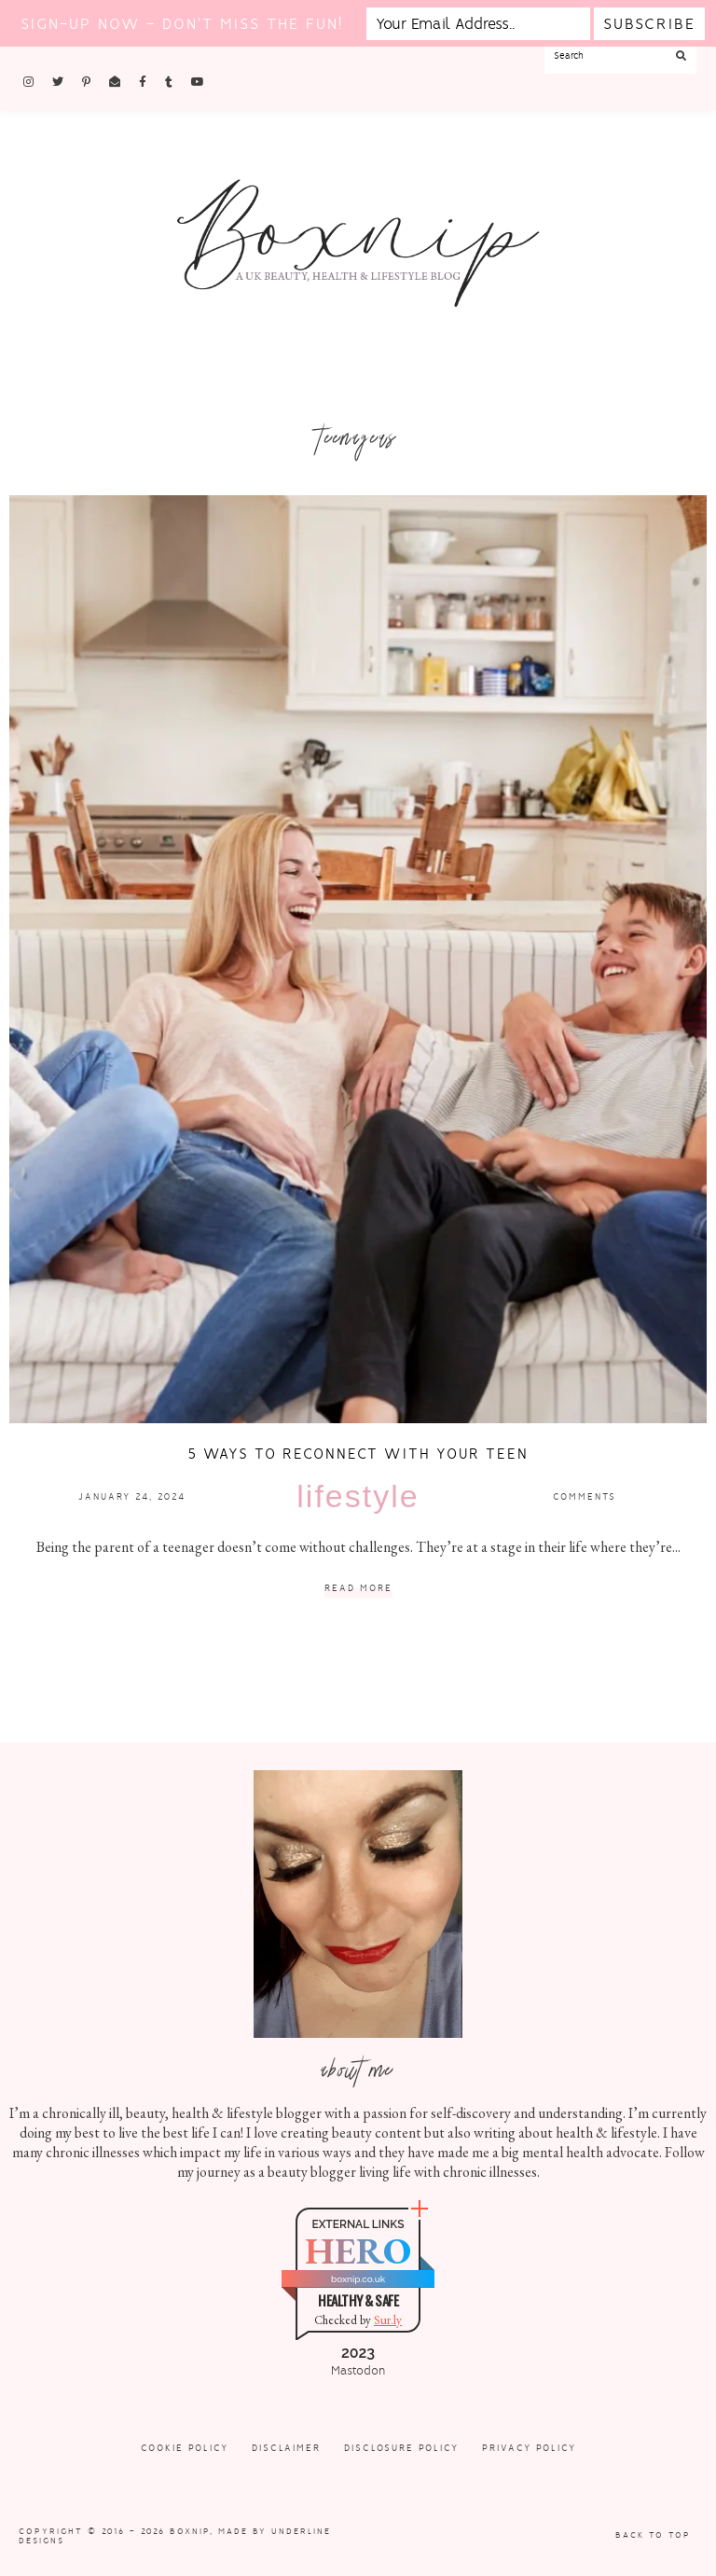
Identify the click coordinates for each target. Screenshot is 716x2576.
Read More (358, 1589)
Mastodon (358, 2370)
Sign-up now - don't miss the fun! (182, 24)
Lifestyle (357, 1496)
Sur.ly (388, 2320)
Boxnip (190, 2531)
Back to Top (653, 2535)
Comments (584, 1496)
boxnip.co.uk (358, 2279)
